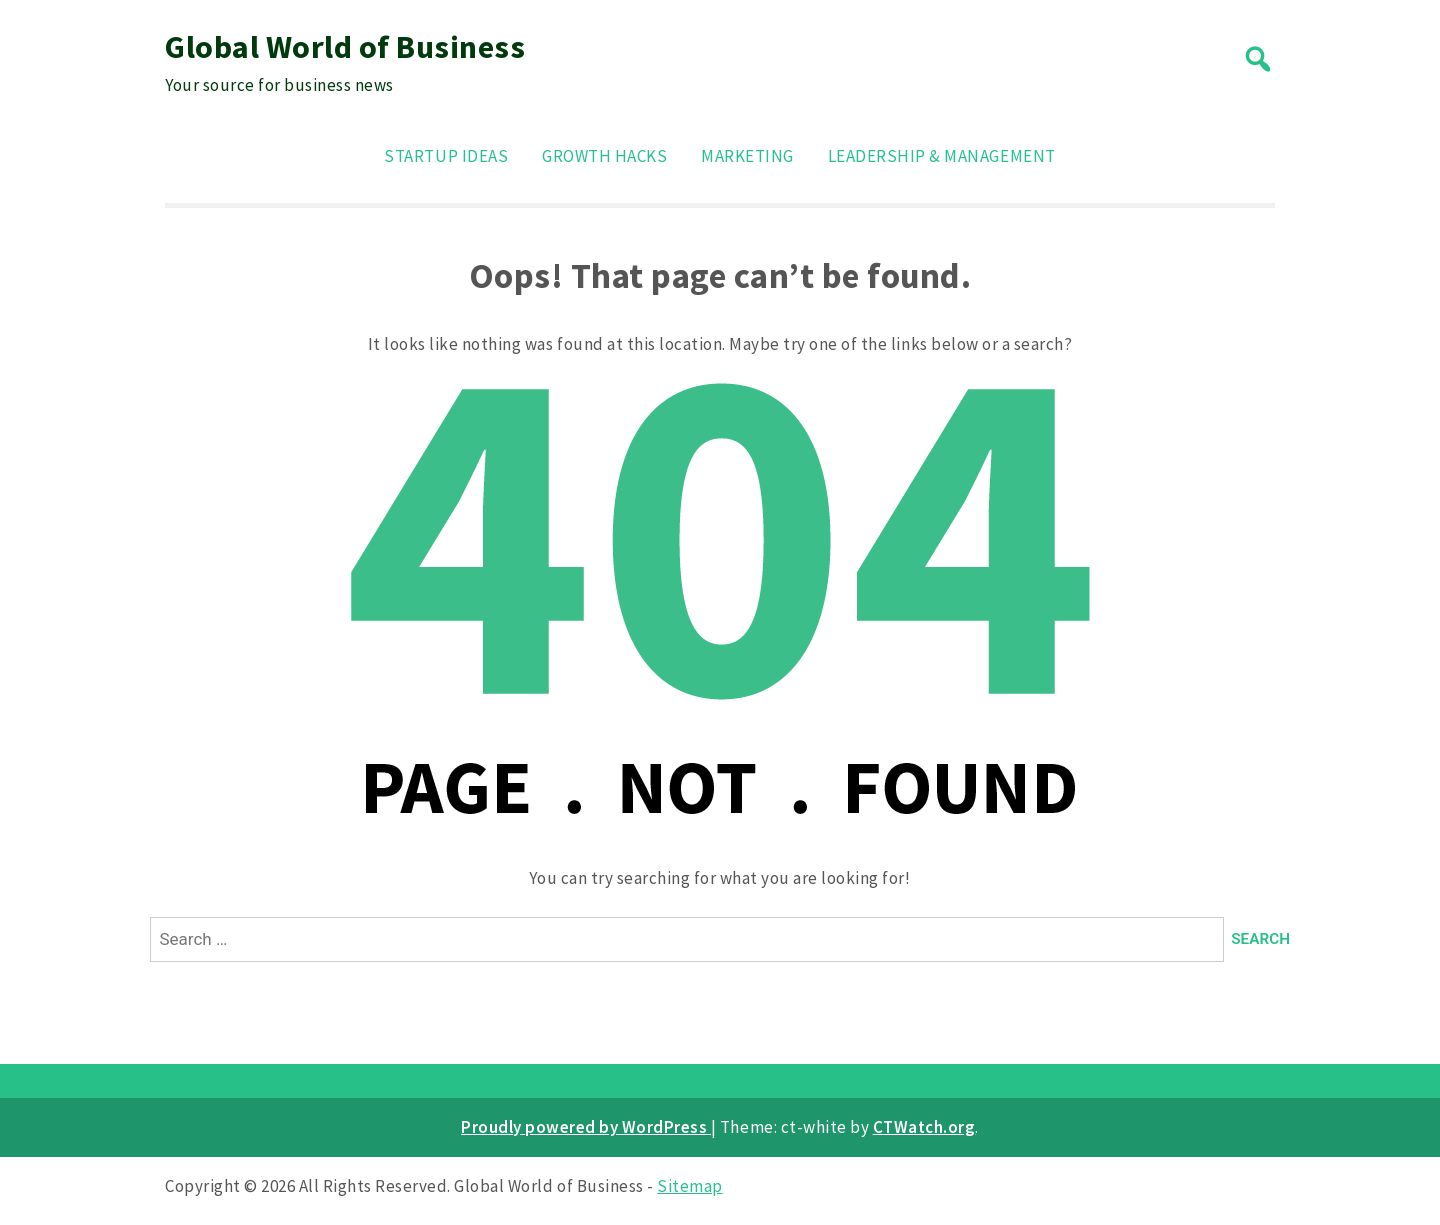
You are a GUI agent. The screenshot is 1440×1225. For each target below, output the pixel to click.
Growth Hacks (604, 156)
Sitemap (690, 1186)
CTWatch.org (924, 1127)
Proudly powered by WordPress (586, 1127)
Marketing (747, 156)
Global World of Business (345, 47)
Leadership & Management (942, 156)
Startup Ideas (446, 156)
